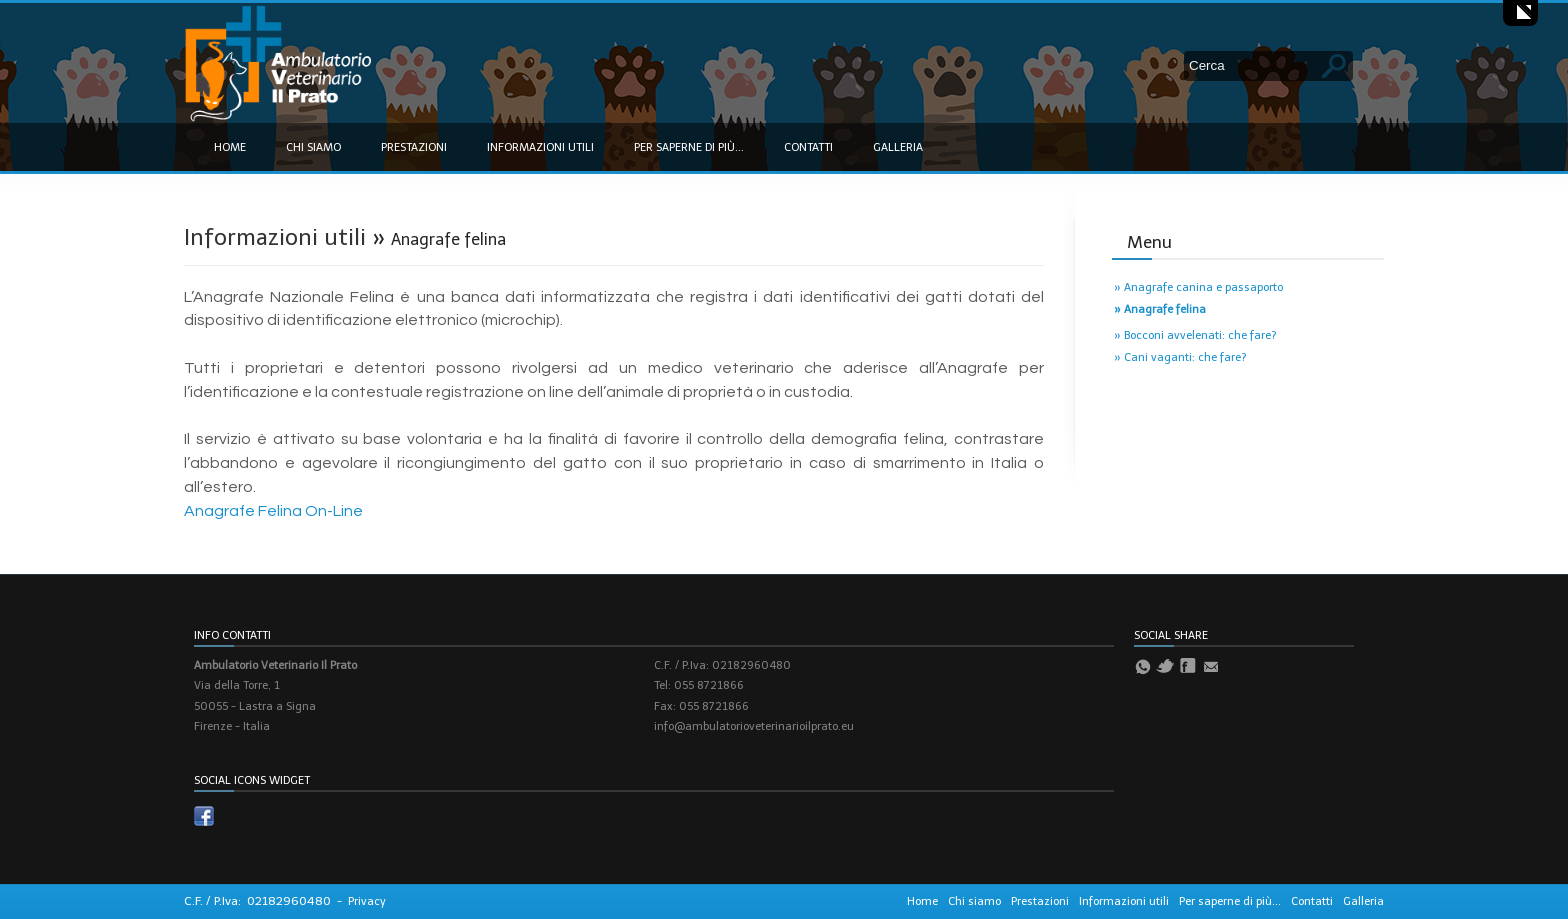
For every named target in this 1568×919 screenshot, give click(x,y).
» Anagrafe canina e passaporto (1198, 287)
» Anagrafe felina (1160, 309)
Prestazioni (414, 147)
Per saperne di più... (689, 147)
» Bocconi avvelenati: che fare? (1195, 335)
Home (230, 147)
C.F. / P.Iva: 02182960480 (257, 901)
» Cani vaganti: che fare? (1180, 357)
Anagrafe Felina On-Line (273, 511)
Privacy (367, 901)
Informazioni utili (540, 147)
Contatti (808, 147)
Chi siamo (313, 147)
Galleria (898, 147)
